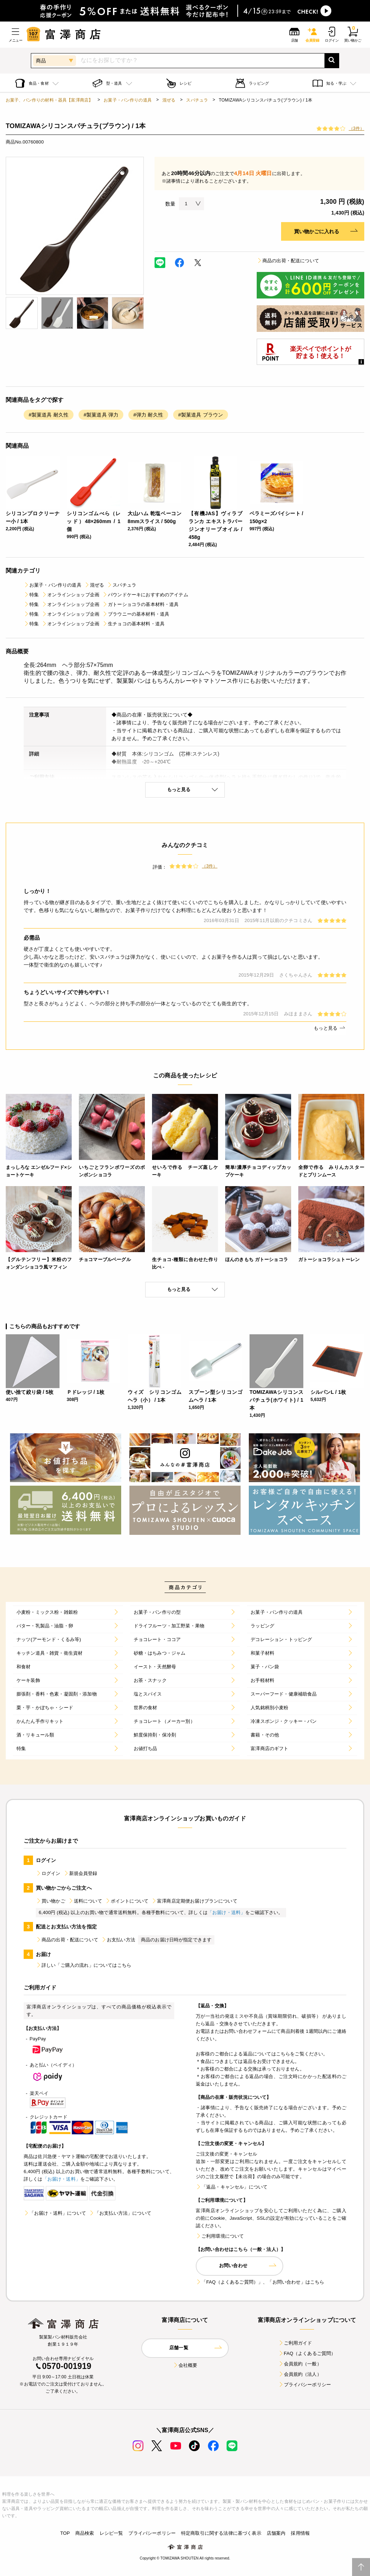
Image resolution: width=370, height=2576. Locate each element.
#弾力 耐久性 (148, 415)
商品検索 (84, 2533)
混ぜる (168, 100)
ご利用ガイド (295, 2343)
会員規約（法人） (300, 2374)
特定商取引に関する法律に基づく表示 (221, 2533)
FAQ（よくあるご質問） (307, 2353)
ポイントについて (126, 1901)
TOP (65, 2533)
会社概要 (185, 2365)
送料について (85, 1901)
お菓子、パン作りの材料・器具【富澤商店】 (49, 100)
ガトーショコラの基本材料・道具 (140, 604)
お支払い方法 (118, 1939)
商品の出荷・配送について (288, 260)
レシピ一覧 (111, 2533)
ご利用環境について (220, 2236)
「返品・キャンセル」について (231, 2187)
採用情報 (300, 2533)
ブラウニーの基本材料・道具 (135, 614)
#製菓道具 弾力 (101, 415)
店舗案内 (276, 2533)
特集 (31, 594)
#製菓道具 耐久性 (48, 415)
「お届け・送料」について (55, 2213)
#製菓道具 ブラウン (200, 415)
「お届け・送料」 (226, 1912)
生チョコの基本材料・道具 (133, 623)
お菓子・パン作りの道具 (128, 100)
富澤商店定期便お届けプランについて (194, 1901)
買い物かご (50, 1901)
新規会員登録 (80, 1873)
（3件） (356, 128)
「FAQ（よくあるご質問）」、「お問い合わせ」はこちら (260, 2282)
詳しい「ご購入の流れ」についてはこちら (83, 1965)
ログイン (48, 1873)
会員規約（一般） (300, 2363)
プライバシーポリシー (304, 2384)
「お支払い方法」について (120, 2213)
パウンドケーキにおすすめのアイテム (145, 594)
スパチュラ (197, 100)
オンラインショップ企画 (70, 594)
